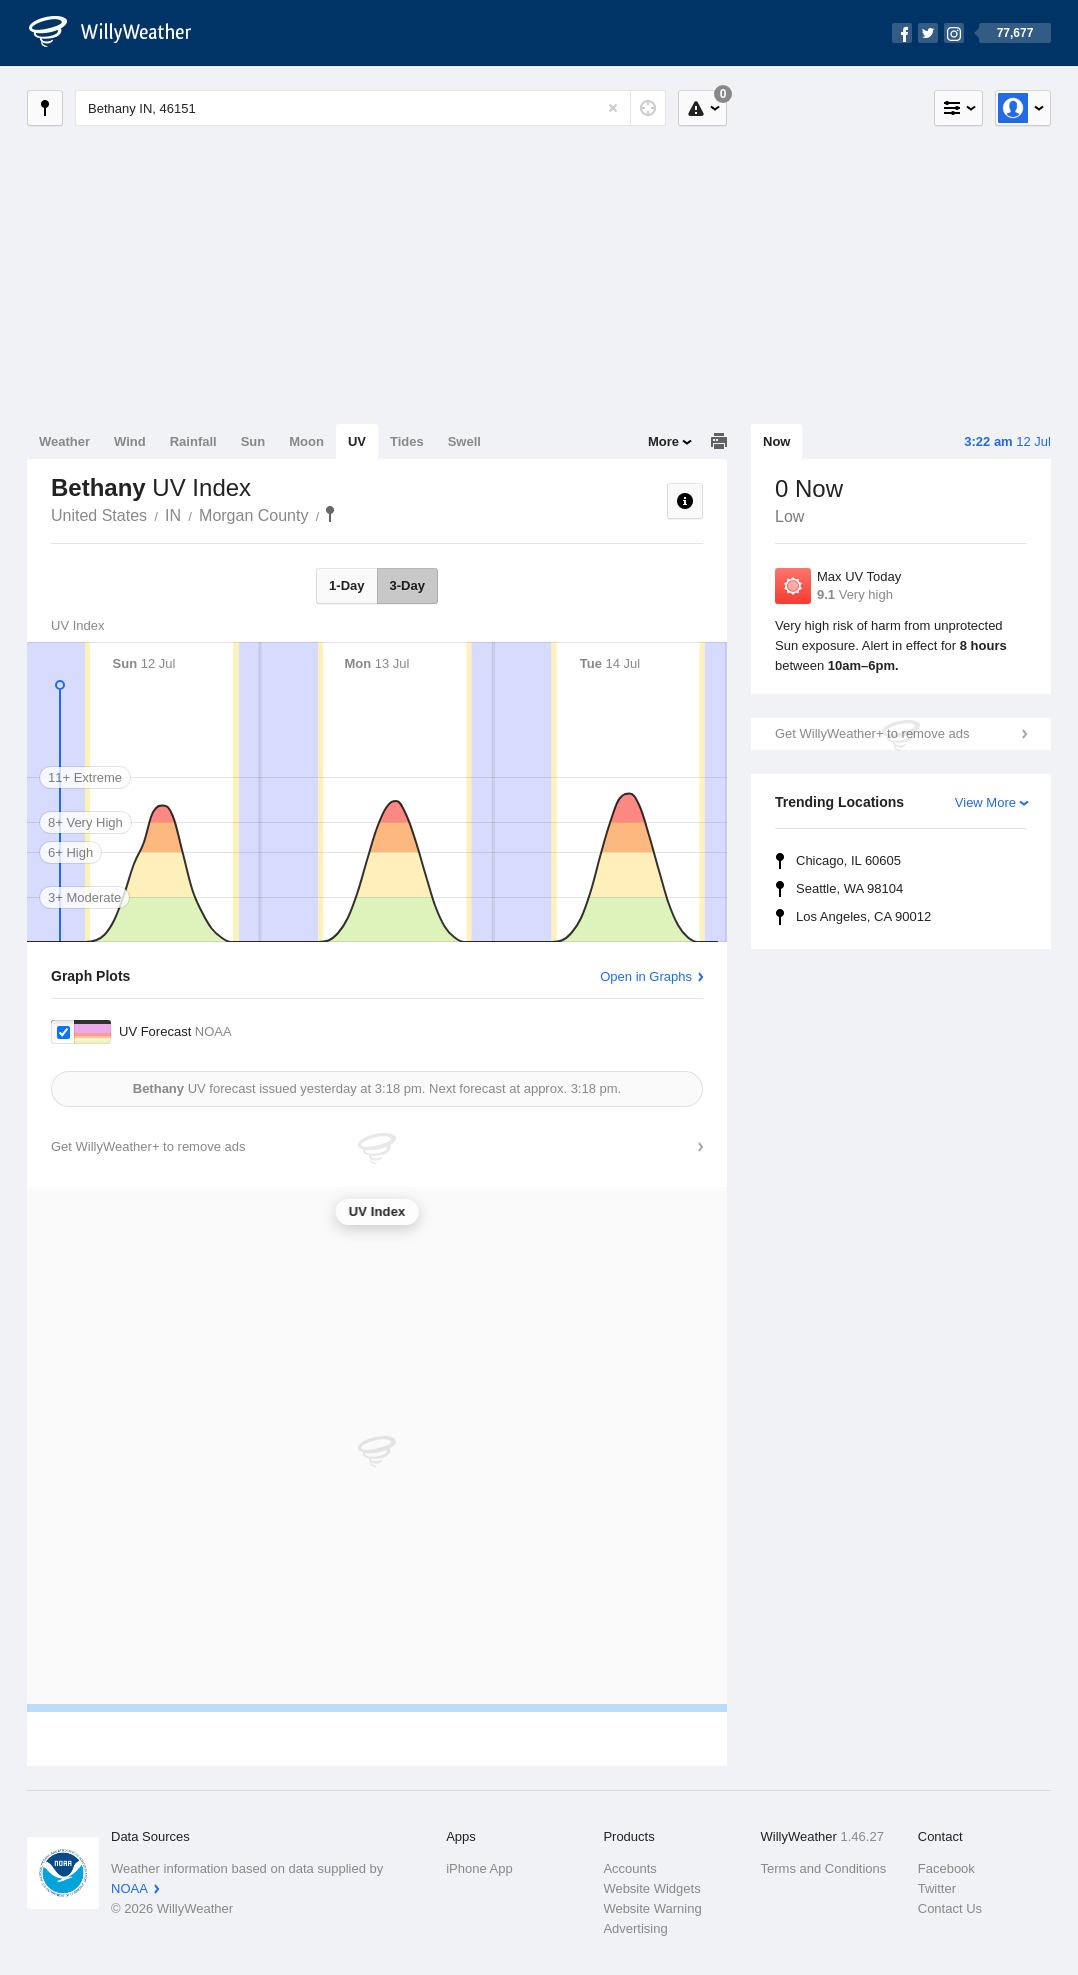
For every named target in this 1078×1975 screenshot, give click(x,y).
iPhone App (479, 1868)
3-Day (407, 585)
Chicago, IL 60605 (848, 860)
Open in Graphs (646, 976)
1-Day (346, 585)
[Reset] (613, 108)
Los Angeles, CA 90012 (863, 916)
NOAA (129, 1888)
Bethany (330, 514)
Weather (64, 441)
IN (173, 515)
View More (985, 802)
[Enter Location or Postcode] (370, 108)
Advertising (635, 1928)
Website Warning (652, 1908)
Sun (253, 441)
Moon (306, 441)
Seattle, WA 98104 (849, 888)
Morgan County (253, 515)
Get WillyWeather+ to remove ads (872, 733)
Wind (130, 441)
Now (776, 441)
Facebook (946, 1868)
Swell (464, 441)
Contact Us (950, 1908)
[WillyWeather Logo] (121, 33)
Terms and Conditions (824, 1868)
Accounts (629, 1868)
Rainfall (193, 441)
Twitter (937, 1888)
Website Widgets (651, 1888)
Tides (407, 441)
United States (99, 515)
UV (357, 441)
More (663, 441)
